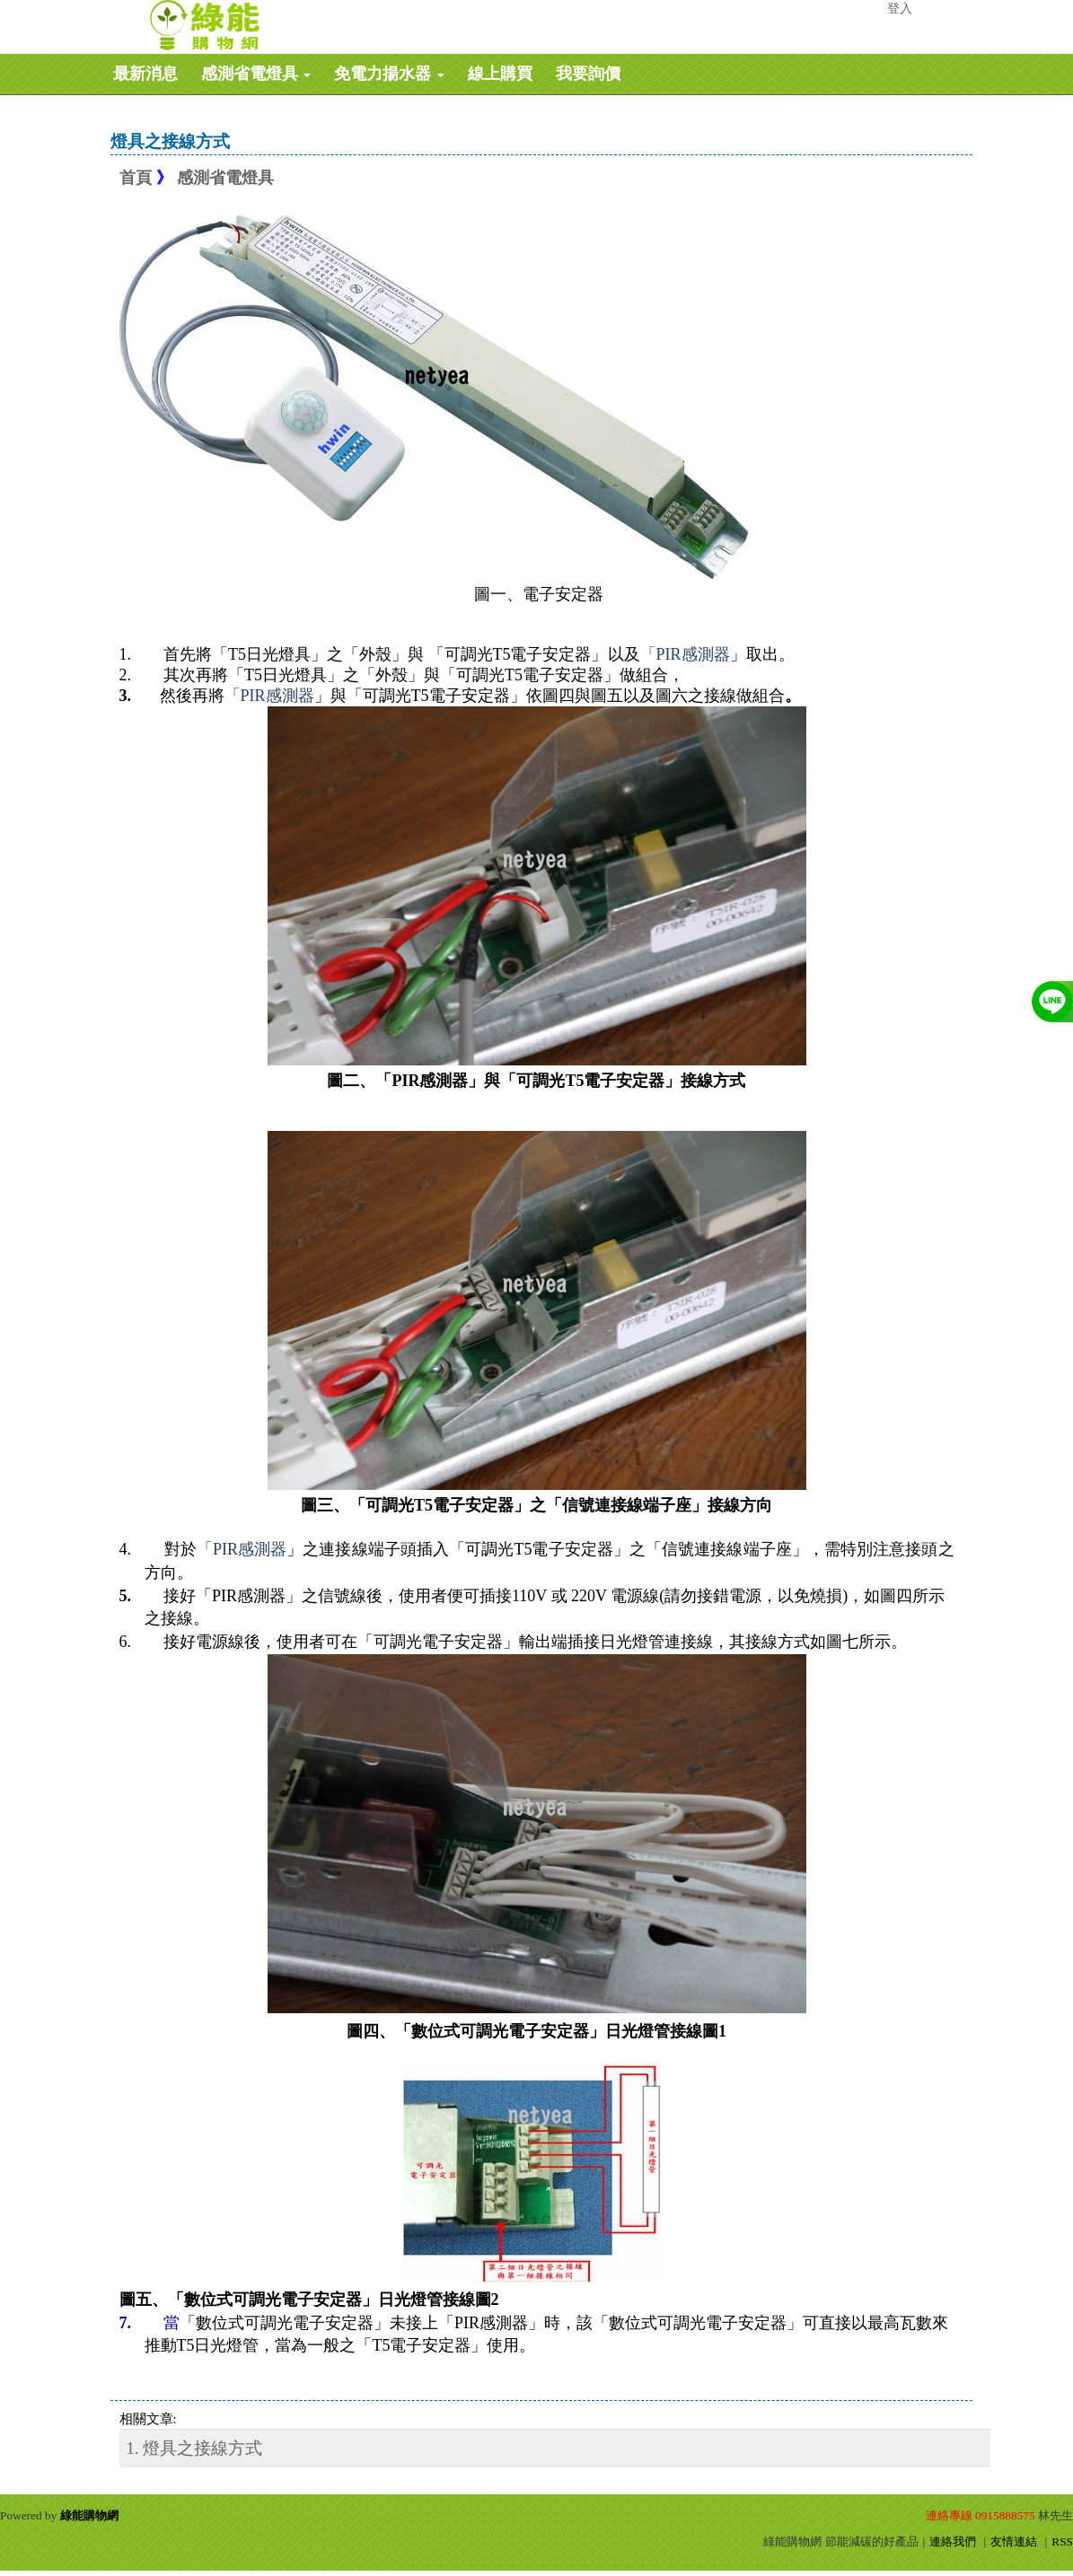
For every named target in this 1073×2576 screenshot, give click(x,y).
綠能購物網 (89, 2515)
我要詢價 (588, 74)
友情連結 (1013, 2541)
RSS (1062, 2541)
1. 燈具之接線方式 (195, 2448)
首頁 (135, 178)
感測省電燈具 (256, 74)
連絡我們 (952, 2541)
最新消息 (145, 74)
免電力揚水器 (389, 74)
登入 (899, 8)
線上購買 (500, 74)
